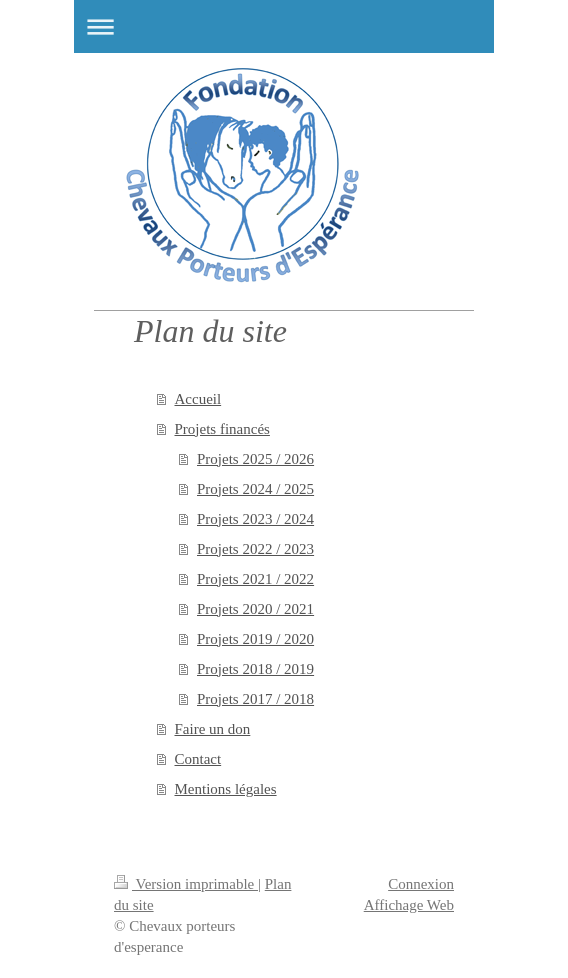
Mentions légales (226, 789)
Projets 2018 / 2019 (255, 669)
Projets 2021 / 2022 (255, 579)
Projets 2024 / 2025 (255, 489)
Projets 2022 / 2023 (255, 549)
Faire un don (213, 729)
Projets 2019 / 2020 (255, 639)
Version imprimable (186, 884)
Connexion (421, 884)
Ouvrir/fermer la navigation (284, 26)
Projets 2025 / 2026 (255, 459)
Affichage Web (409, 905)
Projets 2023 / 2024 (255, 519)
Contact (198, 759)
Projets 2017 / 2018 (255, 699)
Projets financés (222, 429)
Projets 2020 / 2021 (255, 609)
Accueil (198, 399)
